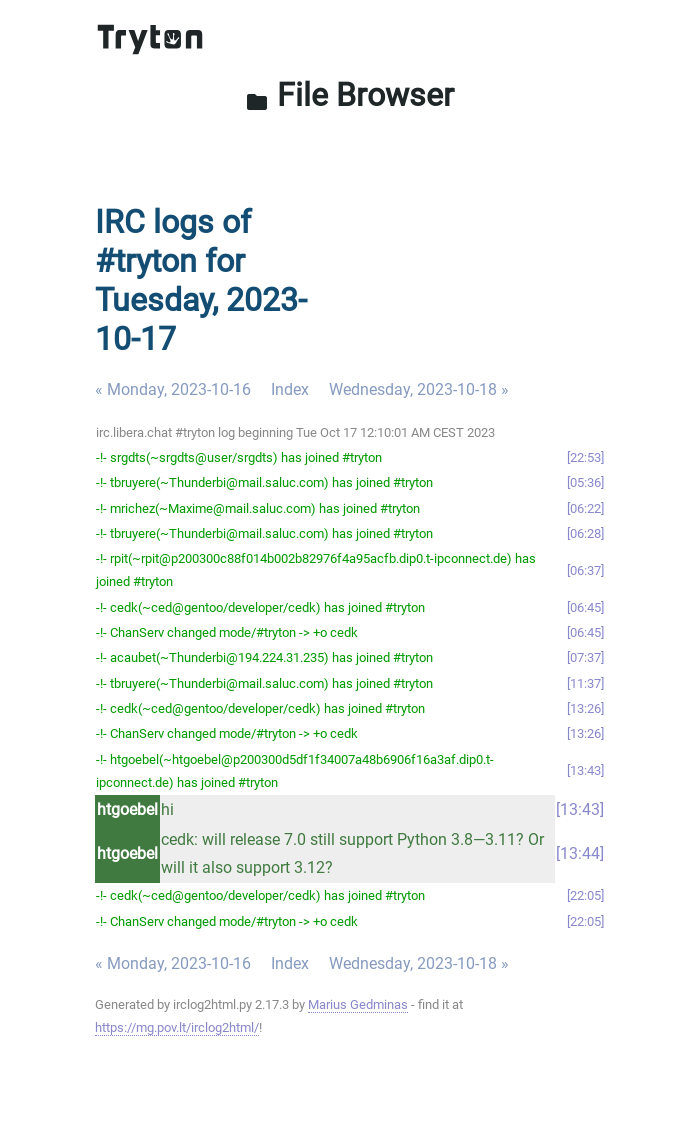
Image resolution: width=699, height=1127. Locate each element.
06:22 (585, 508)
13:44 (580, 853)
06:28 (585, 533)
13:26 (585, 708)
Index (290, 389)
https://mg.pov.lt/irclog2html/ (177, 1027)
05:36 (585, 482)
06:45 (585, 607)
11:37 (585, 683)
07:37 (585, 657)
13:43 (585, 770)
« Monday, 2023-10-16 (173, 389)
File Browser (349, 95)
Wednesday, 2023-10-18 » (419, 389)
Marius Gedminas (358, 1004)
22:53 (585, 457)
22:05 (585, 895)
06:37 (585, 570)
